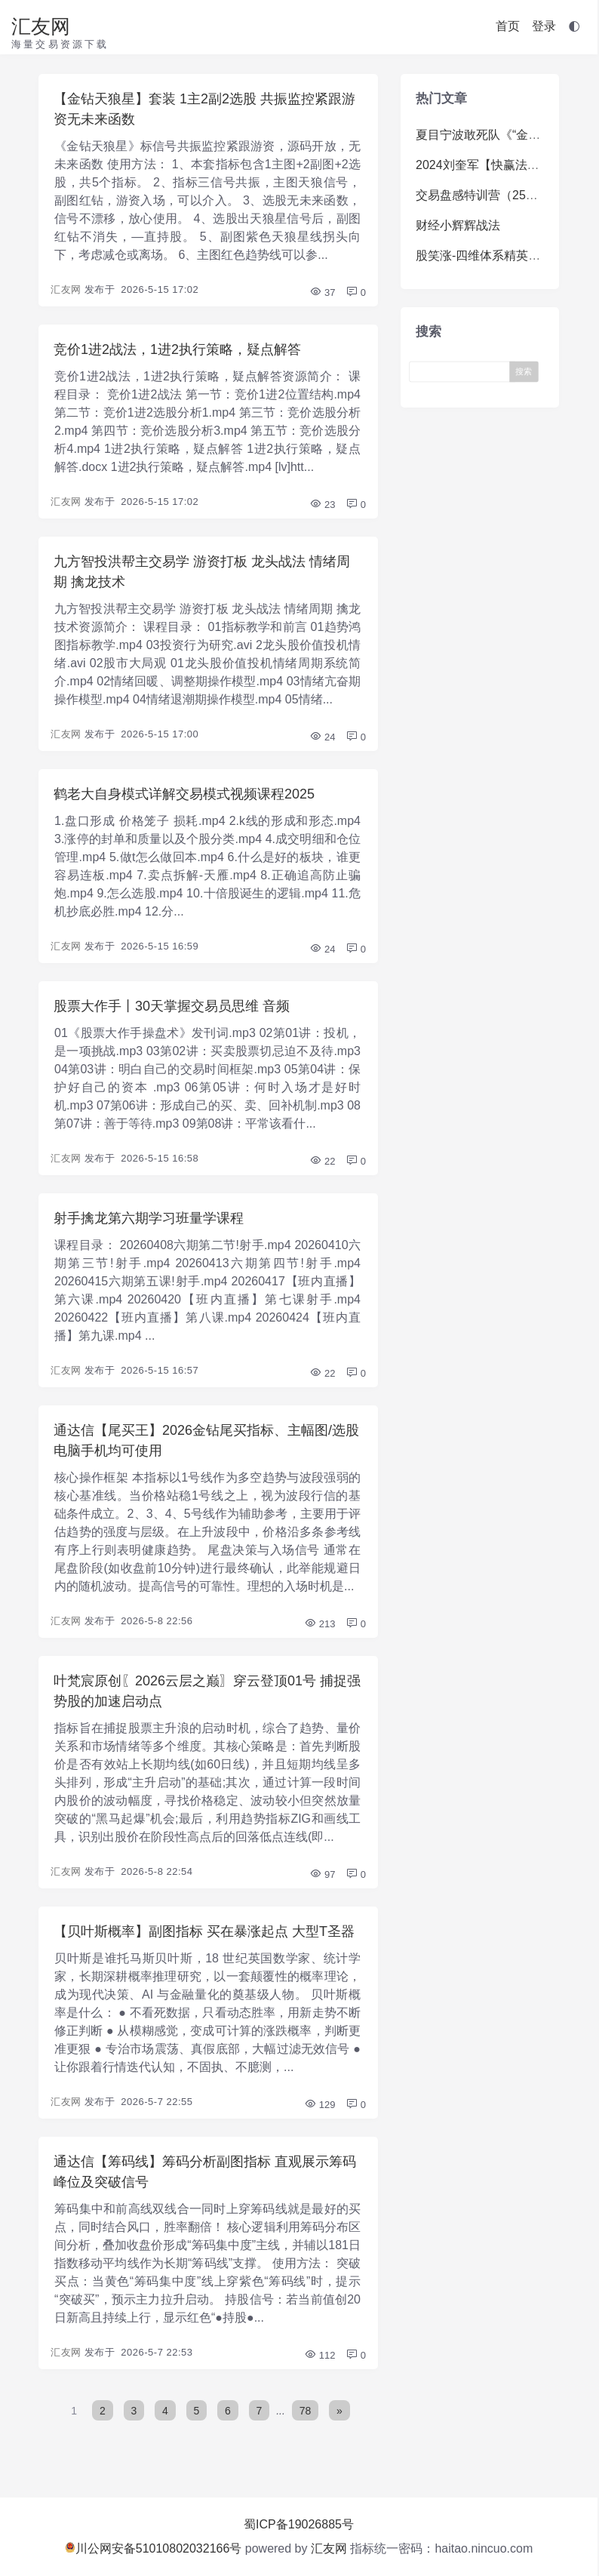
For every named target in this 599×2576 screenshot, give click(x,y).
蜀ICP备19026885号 (299, 2524)
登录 (544, 26)
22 (322, 1161)
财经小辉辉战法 (458, 225)
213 (319, 1624)
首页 (508, 26)
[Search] (463, 371)
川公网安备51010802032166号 (153, 2548)
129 (319, 2104)
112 (319, 2355)
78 (306, 2411)
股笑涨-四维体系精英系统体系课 (502, 255)
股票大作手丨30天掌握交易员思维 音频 (172, 1006)
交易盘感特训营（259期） (486, 195)
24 (322, 737)
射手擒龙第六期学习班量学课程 (149, 1218)
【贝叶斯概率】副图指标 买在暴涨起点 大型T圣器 (204, 1931)
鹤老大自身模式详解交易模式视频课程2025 (184, 794)
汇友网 (40, 26)
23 (322, 504)
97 (322, 1874)
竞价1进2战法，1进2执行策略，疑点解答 (177, 349)
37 (322, 292)
